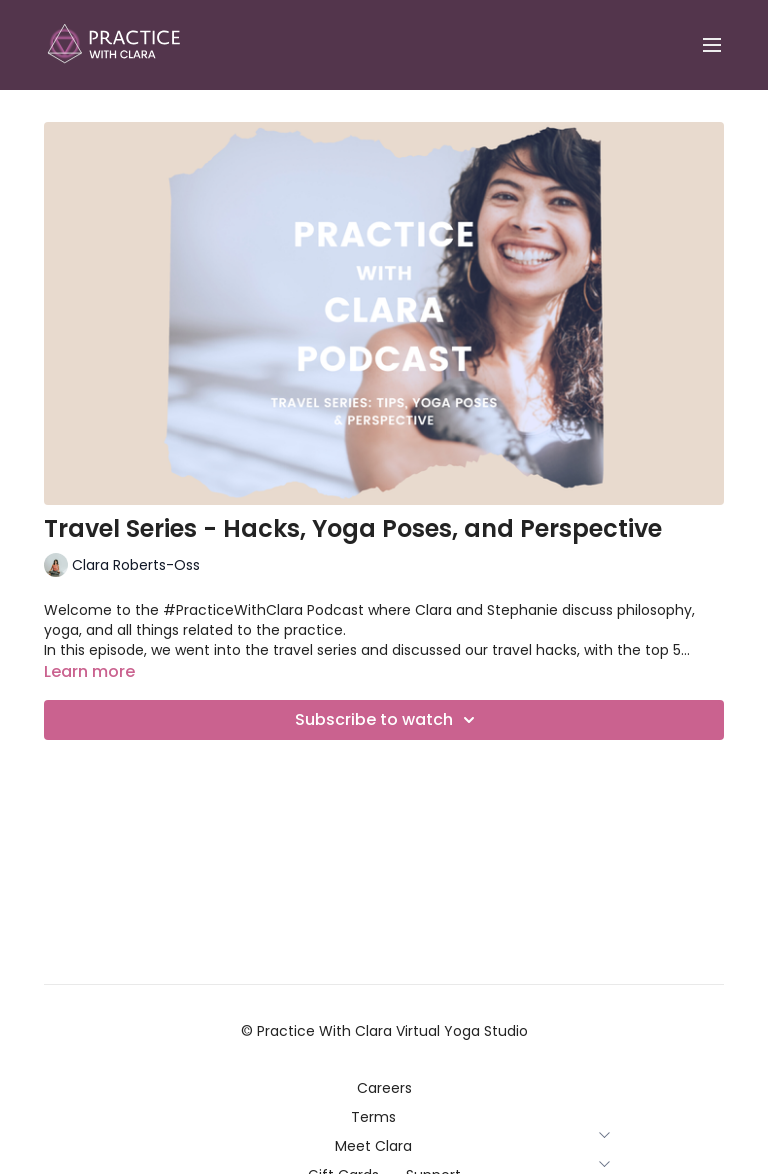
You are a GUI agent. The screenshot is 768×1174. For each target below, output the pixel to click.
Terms (384, 1117)
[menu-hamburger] (712, 45)
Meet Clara (384, 1146)
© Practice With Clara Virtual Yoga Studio (384, 1031)
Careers (384, 1088)
